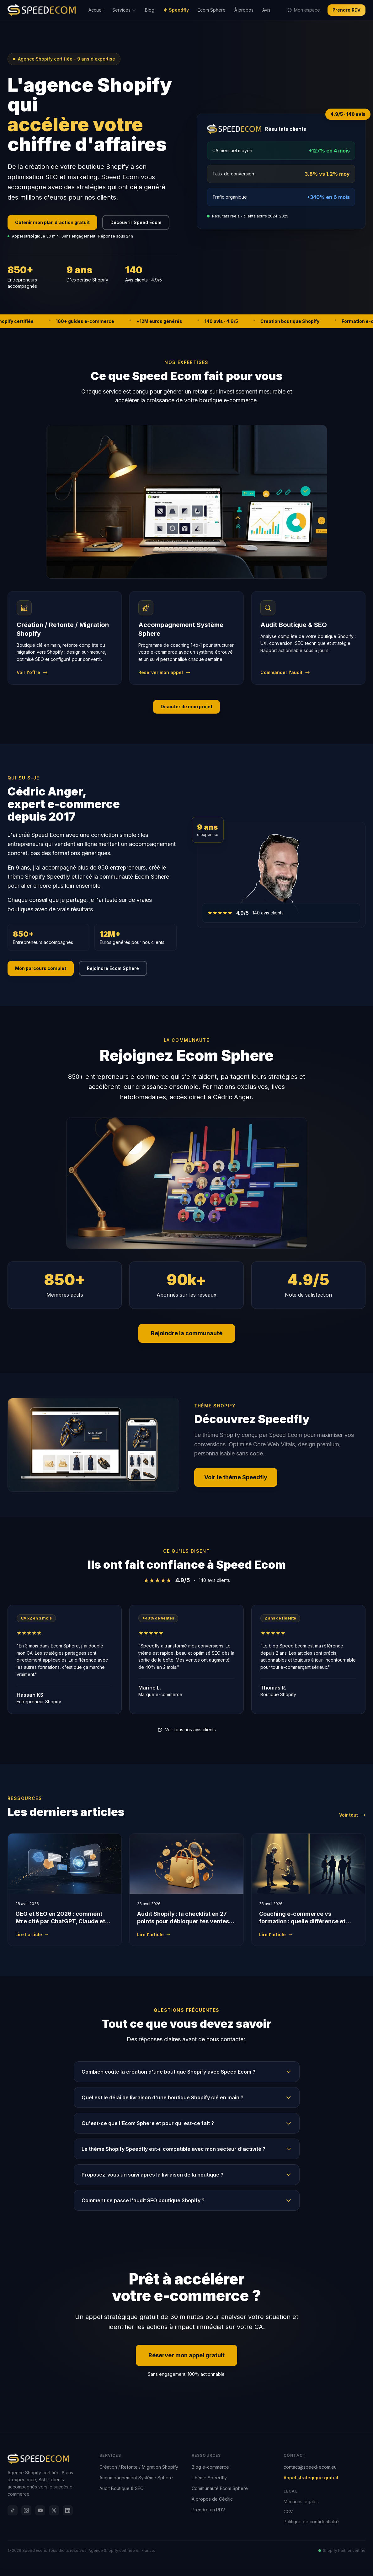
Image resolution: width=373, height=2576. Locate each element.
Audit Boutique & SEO (121, 2488)
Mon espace (303, 10)
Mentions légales (301, 2501)
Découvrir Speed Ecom (135, 222)
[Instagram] (26, 2510)
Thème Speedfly (209, 2477)
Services (124, 10)
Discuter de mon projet (186, 706)
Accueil (96, 10)
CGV (288, 2511)
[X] (54, 2510)
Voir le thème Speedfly (235, 1477)
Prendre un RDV (208, 2509)
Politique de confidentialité (311, 2521)
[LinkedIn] (68, 2510)
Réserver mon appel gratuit (186, 2355)
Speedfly (176, 10)
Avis (266, 10)
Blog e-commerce (210, 2467)
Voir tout (352, 1815)
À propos (243, 10)
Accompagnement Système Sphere (136, 2477)
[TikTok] (13, 2510)
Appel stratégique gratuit (311, 2477)
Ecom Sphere (212, 10)
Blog (149, 10)
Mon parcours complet (40, 968)
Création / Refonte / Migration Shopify (138, 2467)
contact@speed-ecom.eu (310, 2467)
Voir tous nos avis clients (186, 1729)
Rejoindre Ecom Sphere (113, 968)
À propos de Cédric (212, 2499)
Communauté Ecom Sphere (220, 2488)
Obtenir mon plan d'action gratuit (52, 222)
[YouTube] (40, 2510)
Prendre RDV (346, 10)
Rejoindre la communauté (186, 1333)
